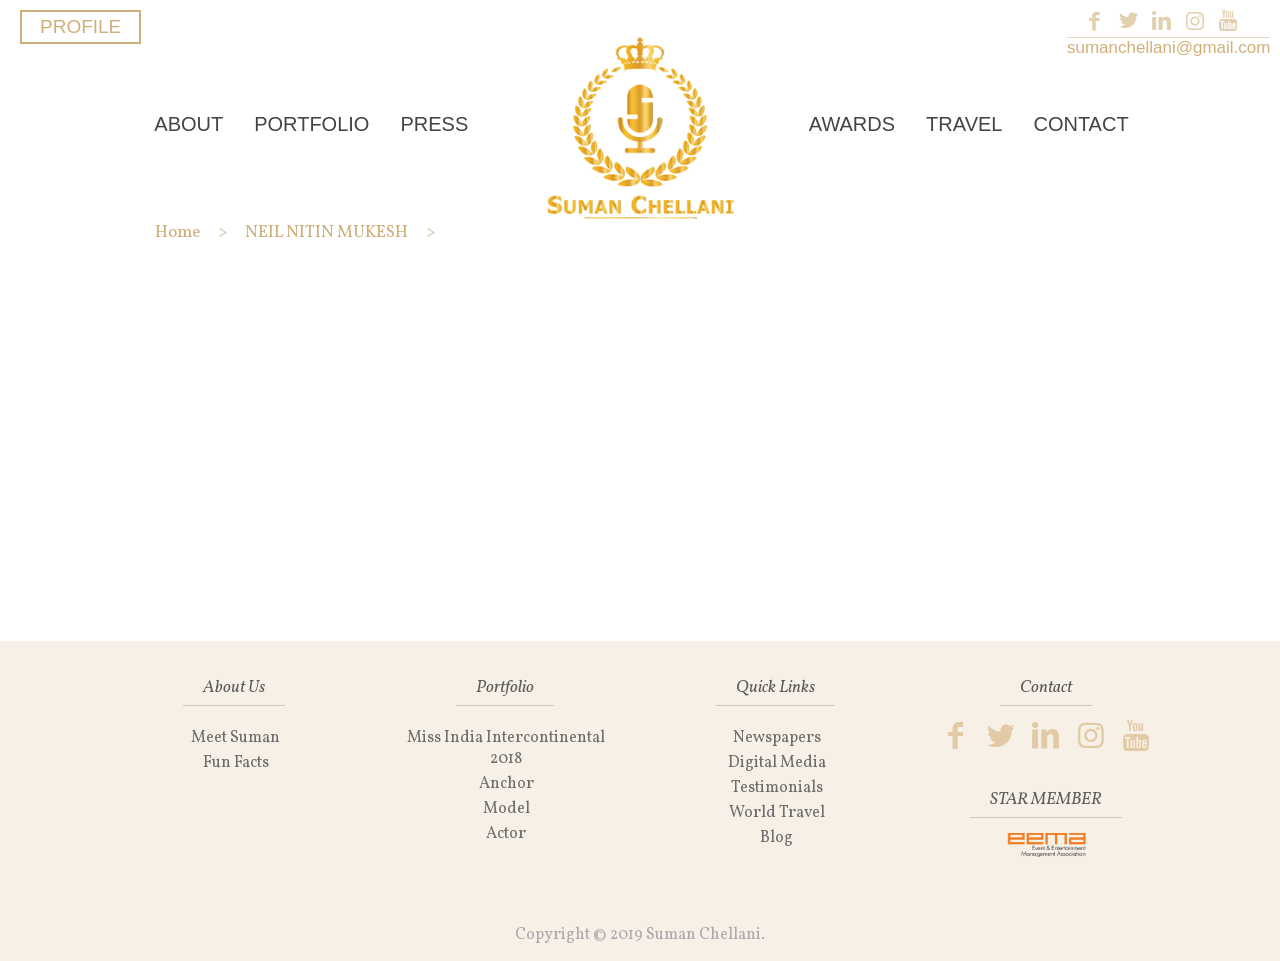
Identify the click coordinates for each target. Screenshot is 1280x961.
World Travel (777, 813)
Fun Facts (236, 763)
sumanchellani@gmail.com (1168, 47)
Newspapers (777, 738)
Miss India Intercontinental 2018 (506, 748)
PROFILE (80, 26)
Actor (506, 834)
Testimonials (777, 788)
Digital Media (777, 763)
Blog (776, 838)
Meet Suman (235, 738)
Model (506, 809)
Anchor (506, 784)
